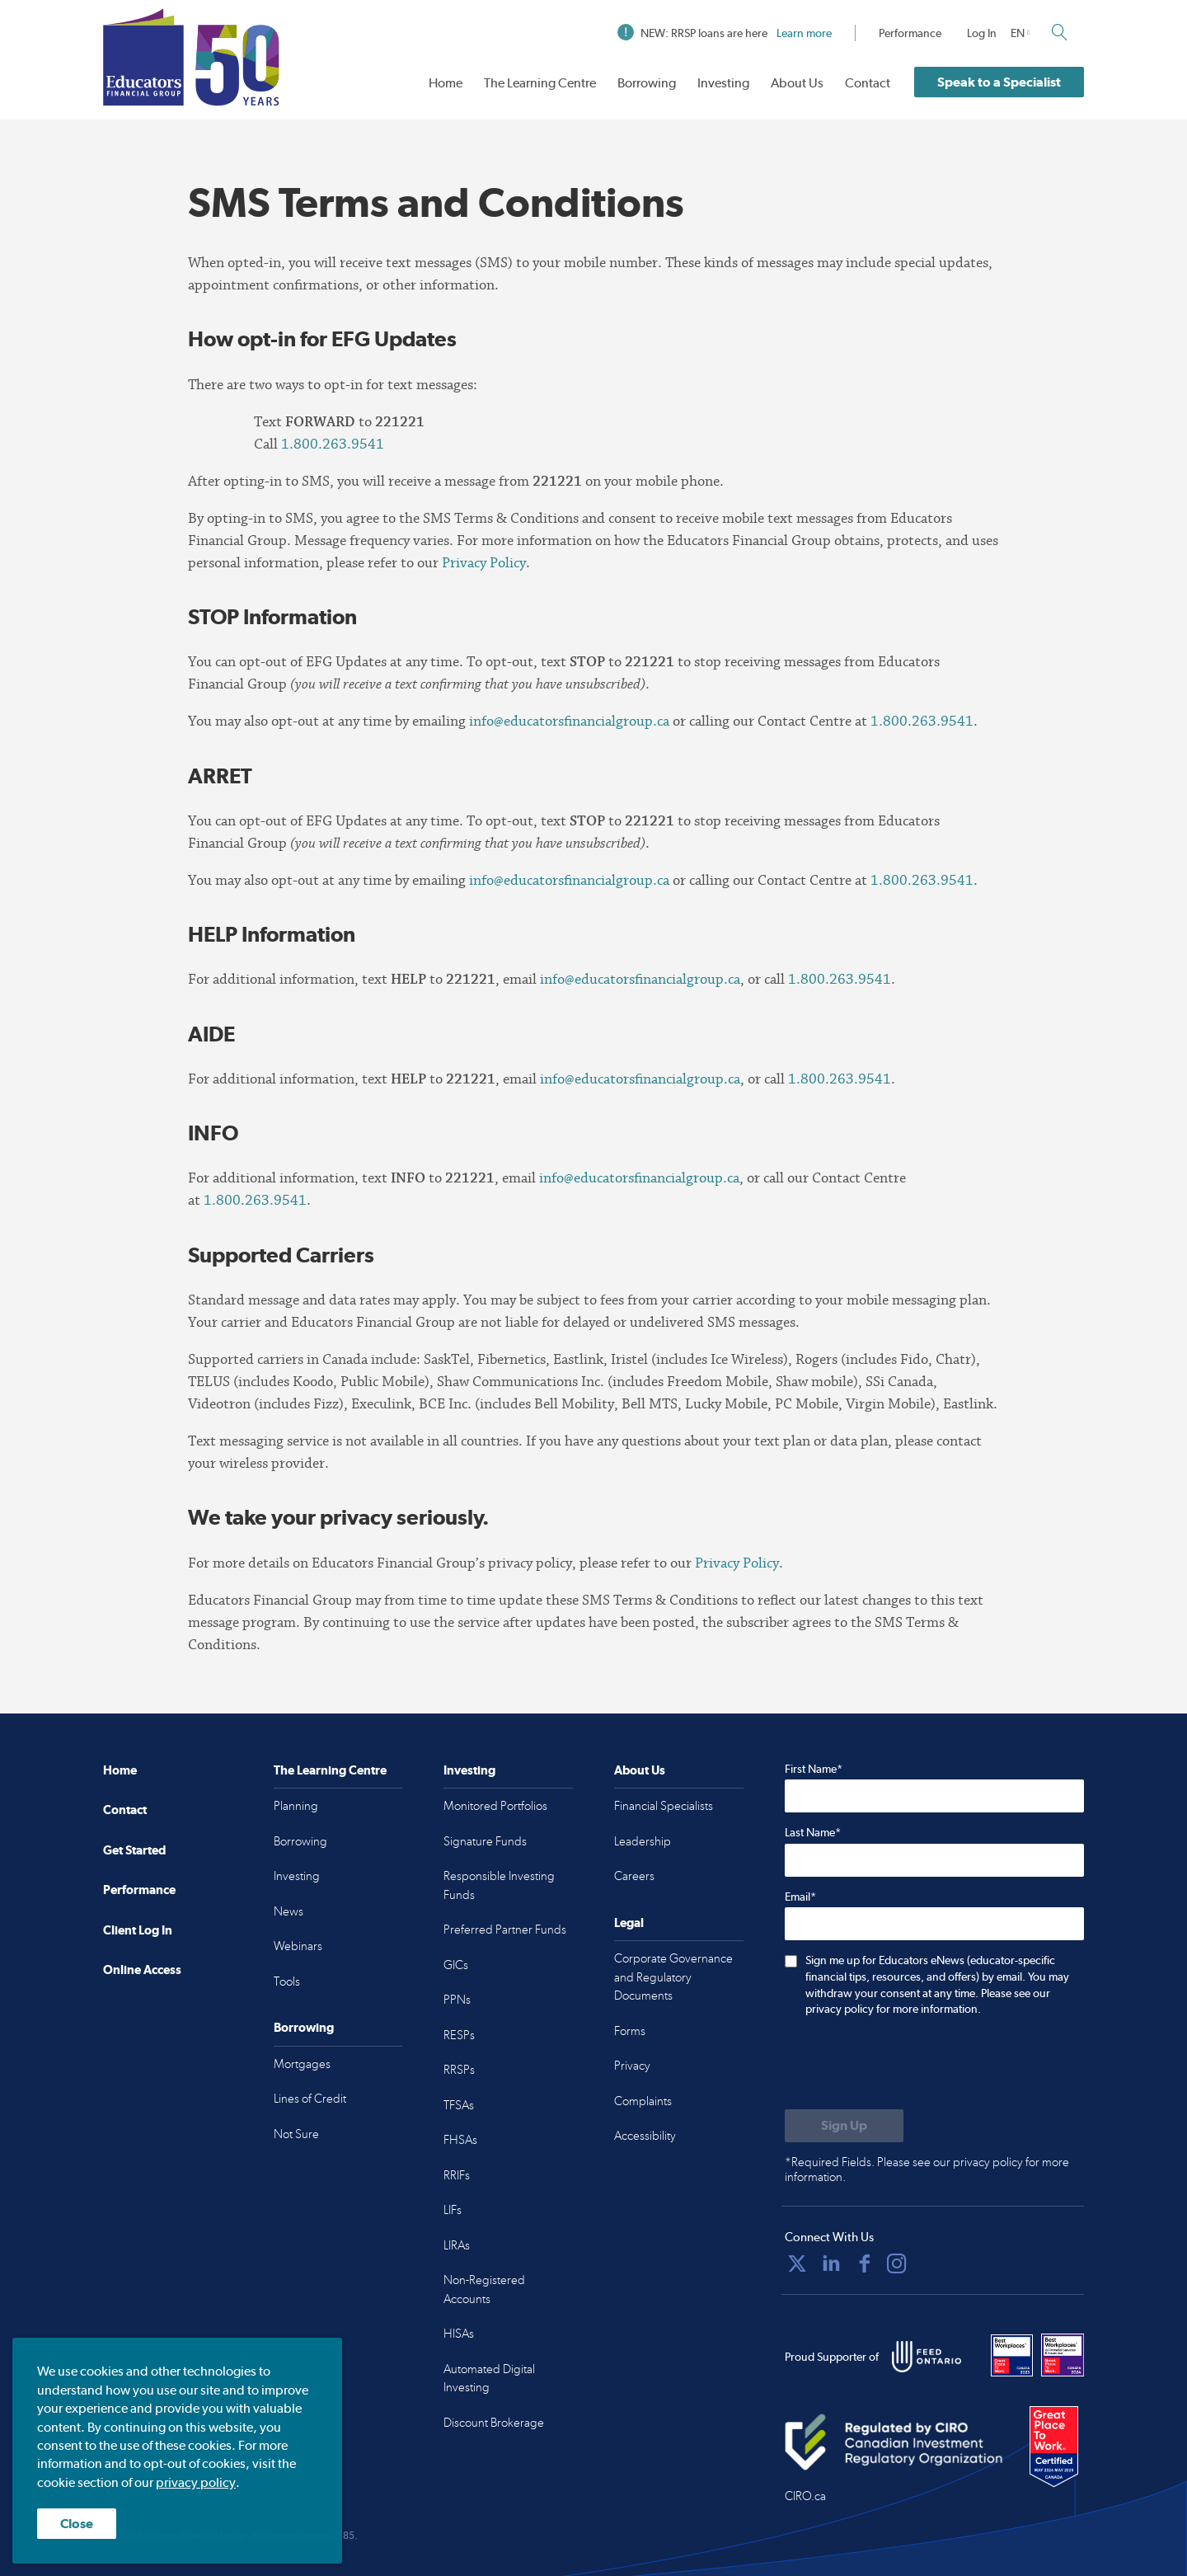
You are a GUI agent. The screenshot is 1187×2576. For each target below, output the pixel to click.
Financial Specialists (663, 1805)
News (288, 1911)
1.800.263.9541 (332, 444)
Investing (723, 83)
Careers (634, 1876)
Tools (287, 1981)
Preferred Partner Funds (504, 1929)
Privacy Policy (484, 562)
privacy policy (196, 2482)
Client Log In (137, 1930)
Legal (629, 1923)
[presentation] (910, 2065)
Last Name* (813, 1832)
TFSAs (458, 2105)
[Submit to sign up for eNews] (844, 2125)
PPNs (457, 1999)
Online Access (142, 1970)
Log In (982, 33)
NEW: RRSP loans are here (724, 33)
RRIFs (456, 2175)
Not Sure (296, 2134)
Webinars (298, 1946)
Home (445, 83)
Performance (910, 33)
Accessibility (645, 2135)
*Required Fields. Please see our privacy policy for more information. (927, 2169)
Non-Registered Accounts (484, 2289)
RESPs (459, 2035)
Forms (629, 2031)
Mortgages (302, 2064)
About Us (797, 83)
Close (76, 2523)
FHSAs (460, 2139)
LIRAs (456, 2245)
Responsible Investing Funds (499, 1885)
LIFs (452, 2209)
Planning (296, 1805)
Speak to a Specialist (999, 82)
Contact (867, 83)
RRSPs (459, 2069)
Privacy (632, 2065)
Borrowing (646, 83)
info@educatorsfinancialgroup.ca (569, 721)
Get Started (134, 1850)
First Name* (813, 1768)
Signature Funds (485, 1841)
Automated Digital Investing (489, 2378)
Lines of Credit (310, 2098)
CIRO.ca (805, 2496)
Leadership (642, 1841)
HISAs (458, 2333)
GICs (455, 1965)
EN (1018, 33)
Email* (800, 1896)
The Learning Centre (540, 83)
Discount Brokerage (493, 2422)
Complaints (643, 2101)
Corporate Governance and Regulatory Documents (673, 1977)
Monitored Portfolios (495, 1805)
